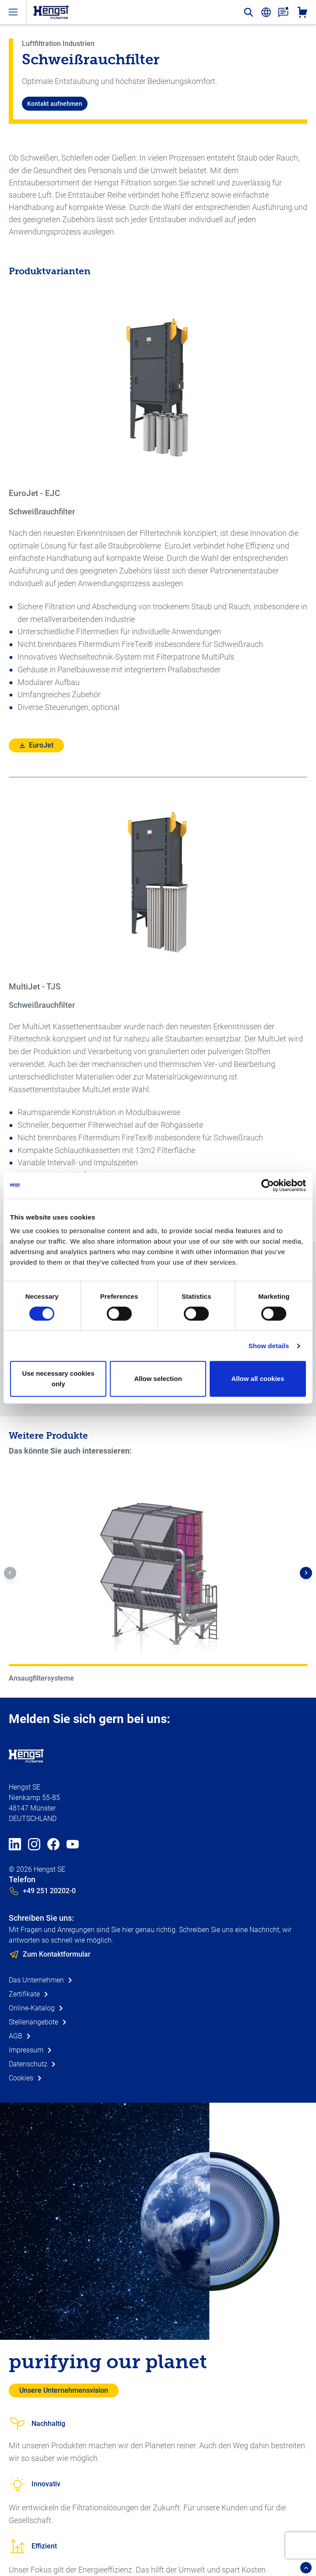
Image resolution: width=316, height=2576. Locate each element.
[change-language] (266, 12)
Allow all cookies (257, 1378)
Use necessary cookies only (58, 1379)
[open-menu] (13, 12)
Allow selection (158, 1378)
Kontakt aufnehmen (54, 103)
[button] (10, 1573)
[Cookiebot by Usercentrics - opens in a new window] (267, 1185)
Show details (269, 1345)
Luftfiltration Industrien (58, 43)
